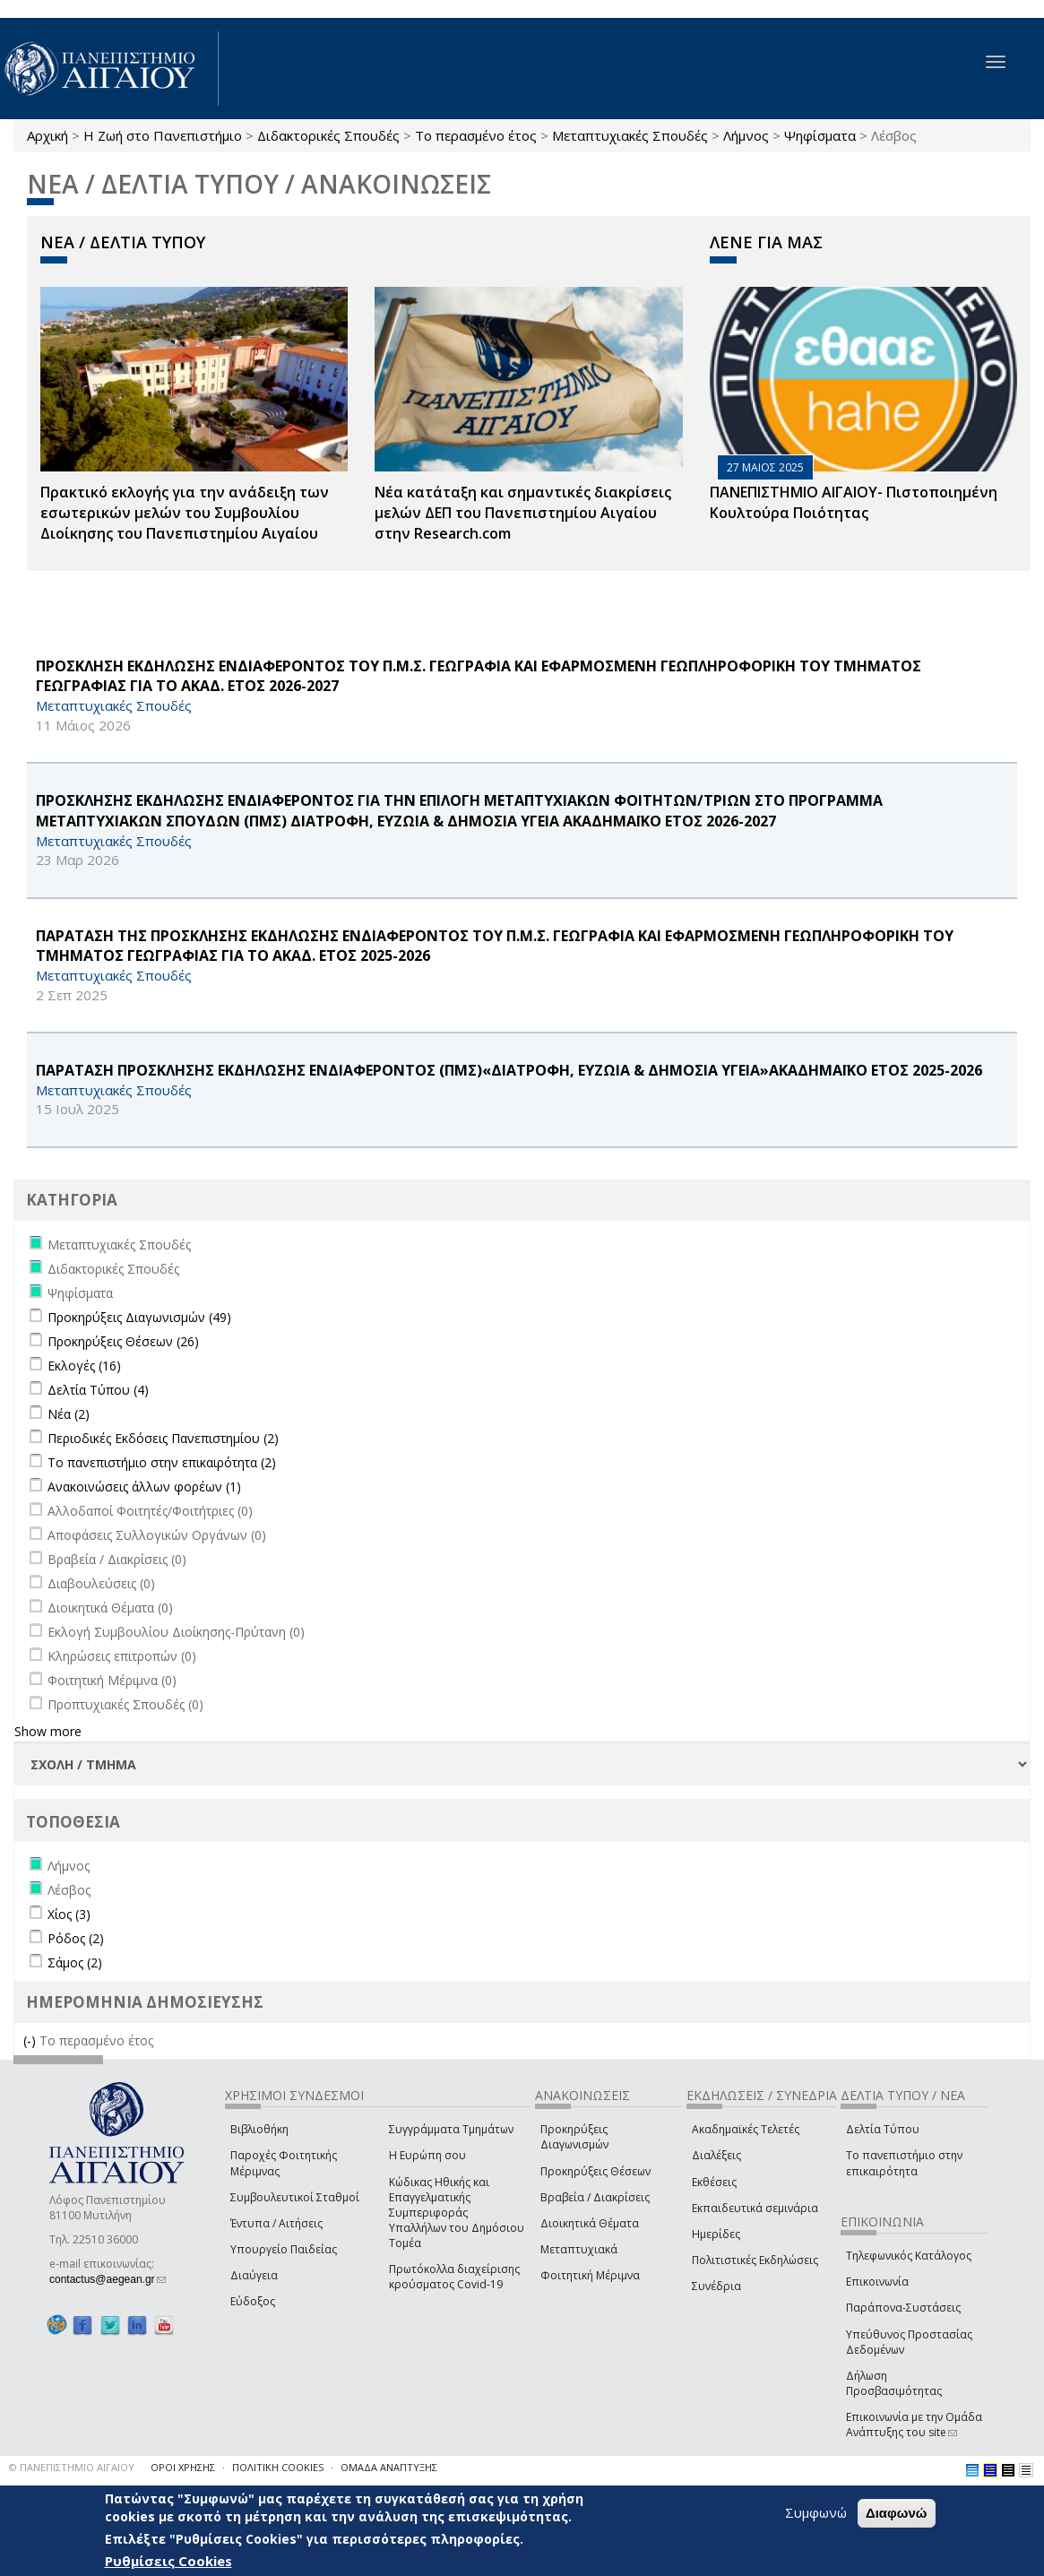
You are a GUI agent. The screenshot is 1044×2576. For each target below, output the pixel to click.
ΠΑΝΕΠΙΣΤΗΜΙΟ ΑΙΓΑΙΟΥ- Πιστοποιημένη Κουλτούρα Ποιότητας (853, 502)
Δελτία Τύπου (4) (98, 1389)
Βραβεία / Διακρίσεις (595, 2197)
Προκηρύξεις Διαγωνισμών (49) (139, 1317)
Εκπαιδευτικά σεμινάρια (755, 2208)
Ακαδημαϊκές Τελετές (745, 2129)
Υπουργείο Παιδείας (283, 2249)
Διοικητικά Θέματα (589, 2223)
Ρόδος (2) (75, 1938)
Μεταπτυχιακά (578, 2249)
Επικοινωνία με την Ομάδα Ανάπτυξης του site (914, 2424)
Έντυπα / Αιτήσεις (276, 2223)
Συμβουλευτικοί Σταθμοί (294, 2197)
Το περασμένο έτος (476, 135)
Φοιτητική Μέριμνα (590, 2275)
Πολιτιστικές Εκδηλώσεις (755, 2260)
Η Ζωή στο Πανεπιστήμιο (162, 135)
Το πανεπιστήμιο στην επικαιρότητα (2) (161, 1462)
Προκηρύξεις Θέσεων (595, 2171)
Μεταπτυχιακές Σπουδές (630, 135)
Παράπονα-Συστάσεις (903, 2307)
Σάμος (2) (74, 1962)
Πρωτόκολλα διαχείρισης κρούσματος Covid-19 (454, 2276)
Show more (48, 1731)
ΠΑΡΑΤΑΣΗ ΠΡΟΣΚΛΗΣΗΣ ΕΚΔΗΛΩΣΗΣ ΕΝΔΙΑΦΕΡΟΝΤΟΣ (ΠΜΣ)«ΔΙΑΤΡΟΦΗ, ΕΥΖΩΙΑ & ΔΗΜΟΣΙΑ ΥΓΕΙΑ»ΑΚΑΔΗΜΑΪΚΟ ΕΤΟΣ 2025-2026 (509, 1070)
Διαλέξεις (716, 2155)
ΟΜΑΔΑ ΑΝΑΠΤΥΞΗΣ (389, 2467)
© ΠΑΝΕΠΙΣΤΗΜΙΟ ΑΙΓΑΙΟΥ (71, 2467)
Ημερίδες (716, 2234)
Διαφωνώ (897, 2512)
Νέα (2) (68, 1413)
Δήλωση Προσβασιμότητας (894, 2383)
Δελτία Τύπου (882, 2129)
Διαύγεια (254, 2275)
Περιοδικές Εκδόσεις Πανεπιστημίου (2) (163, 1438)
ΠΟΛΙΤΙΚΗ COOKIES (278, 2467)
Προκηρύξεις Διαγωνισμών (574, 2137)
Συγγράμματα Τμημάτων (451, 2129)
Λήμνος (746, 135)
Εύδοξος (252, 2301)
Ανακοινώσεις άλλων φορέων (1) (144, 1486)
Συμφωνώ (816, 2512)
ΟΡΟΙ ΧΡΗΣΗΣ (183, 2467)
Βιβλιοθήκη (259, 2129)
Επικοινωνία (877, 2281)
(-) (31, 2040)
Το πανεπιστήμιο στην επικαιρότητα (904, 2163)
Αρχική (47, 135)
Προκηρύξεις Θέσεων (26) (123, 1341)
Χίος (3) (69, 1914)
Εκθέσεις (714, 2182)
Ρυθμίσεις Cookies (168, 2561)
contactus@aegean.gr (107, 2279)
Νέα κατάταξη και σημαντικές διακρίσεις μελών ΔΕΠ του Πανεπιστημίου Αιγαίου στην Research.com (523, 512)
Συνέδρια (716, 2286)
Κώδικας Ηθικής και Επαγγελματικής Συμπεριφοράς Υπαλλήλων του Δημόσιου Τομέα (456, 2213)
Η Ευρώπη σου (427, 2155)
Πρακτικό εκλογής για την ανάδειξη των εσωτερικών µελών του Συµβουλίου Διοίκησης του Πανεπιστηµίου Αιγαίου (184, 512)
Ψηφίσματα (820, 135)
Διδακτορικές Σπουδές (328, 135)
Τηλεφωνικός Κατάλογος (908, 2255)
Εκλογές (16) (84, 1365)
